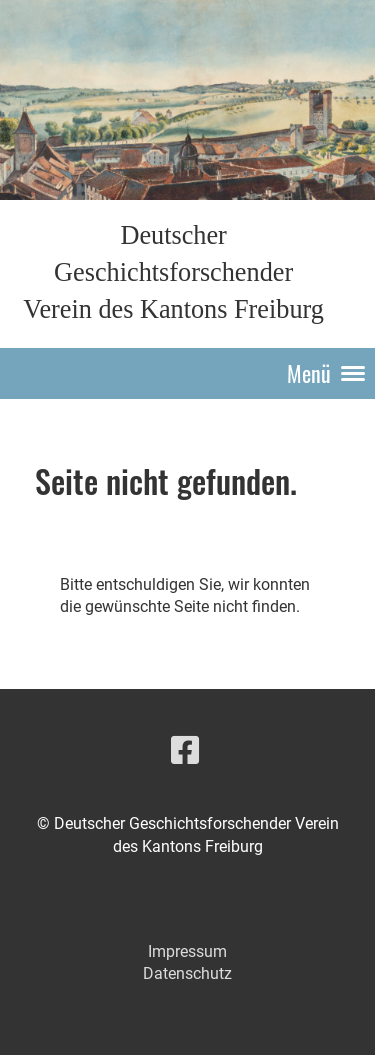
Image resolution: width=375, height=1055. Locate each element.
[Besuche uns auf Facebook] (185, 751)
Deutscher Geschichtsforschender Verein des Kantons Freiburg (173, 272)
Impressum (187, 951)
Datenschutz (187, 973)
